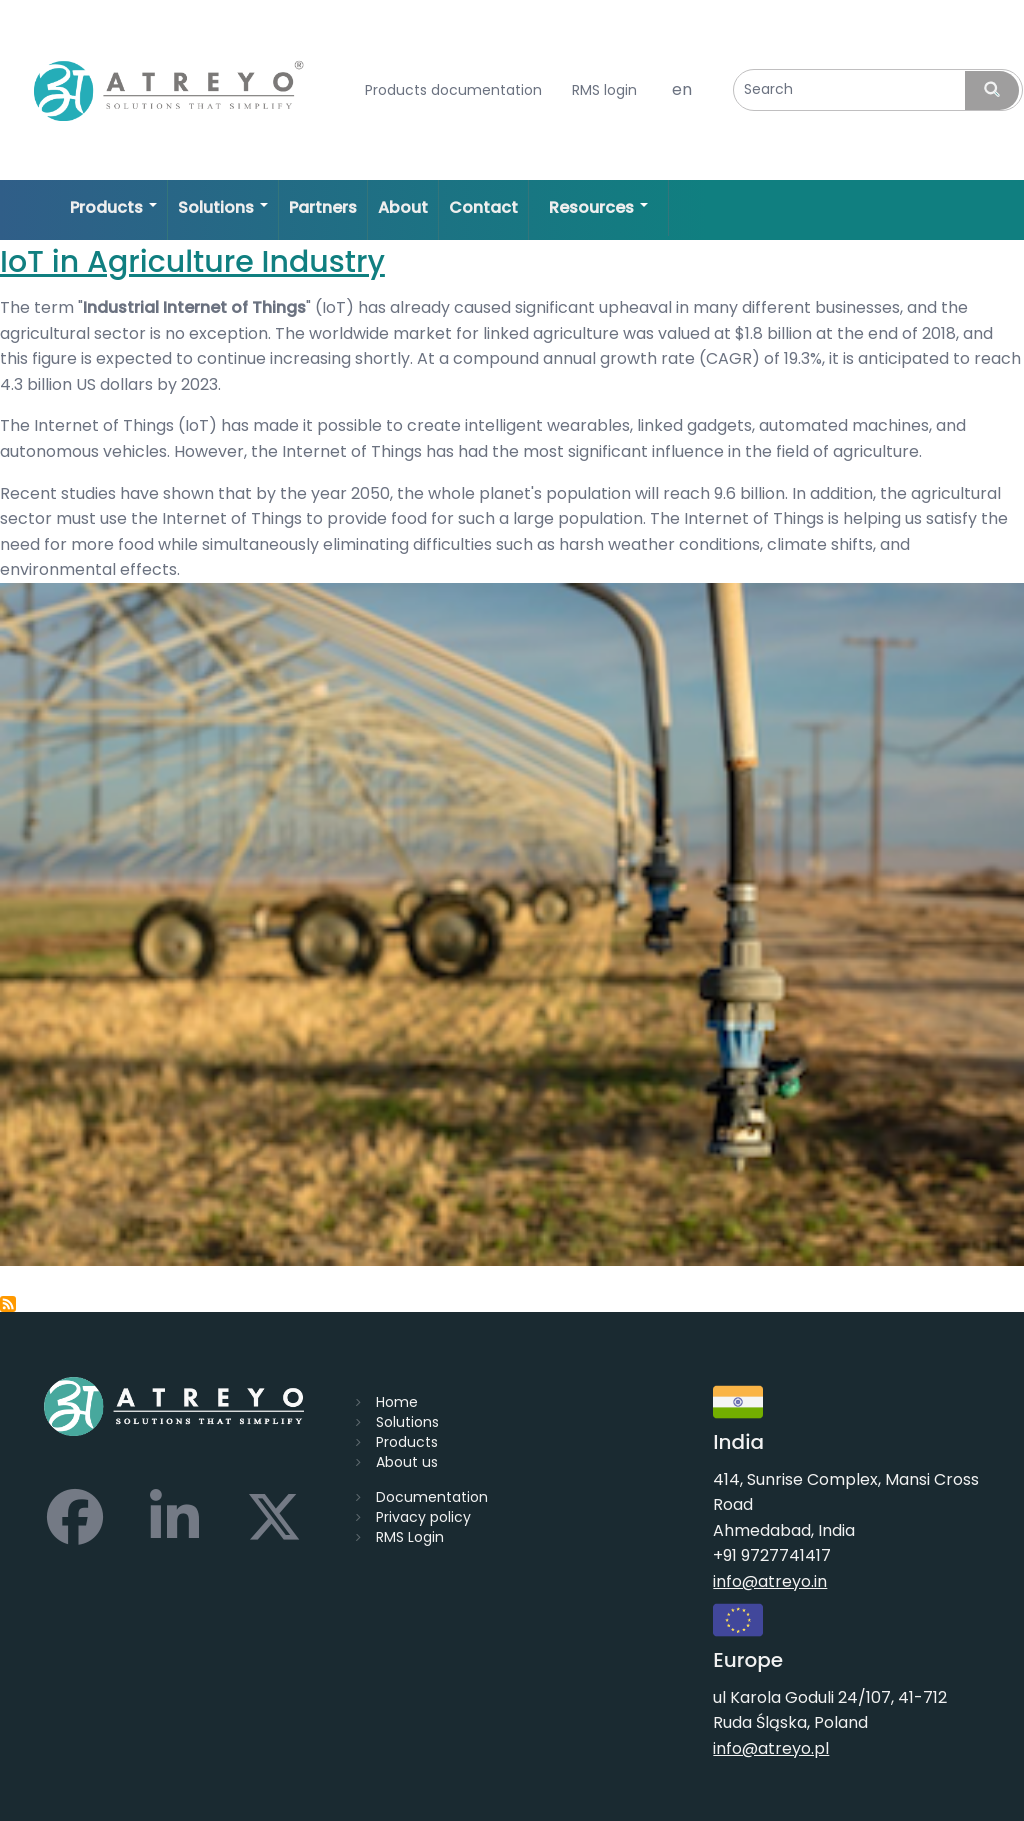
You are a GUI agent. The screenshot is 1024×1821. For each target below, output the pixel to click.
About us (407, 1462)
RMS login (604, 90)
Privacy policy (423, 1517)
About (403, 207)
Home (397, 1402)
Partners (323, 207)
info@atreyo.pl (771, 1748)
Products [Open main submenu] (113, 207)
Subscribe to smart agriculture (8, 1304)
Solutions (407, 1422)
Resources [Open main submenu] (598, 207)
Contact (483, 207)
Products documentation (453, 90)
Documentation (432, 1497)
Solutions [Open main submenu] (223, 207)
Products (407, 1442)
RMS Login (410, 1537)
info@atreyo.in (770, 1581)
